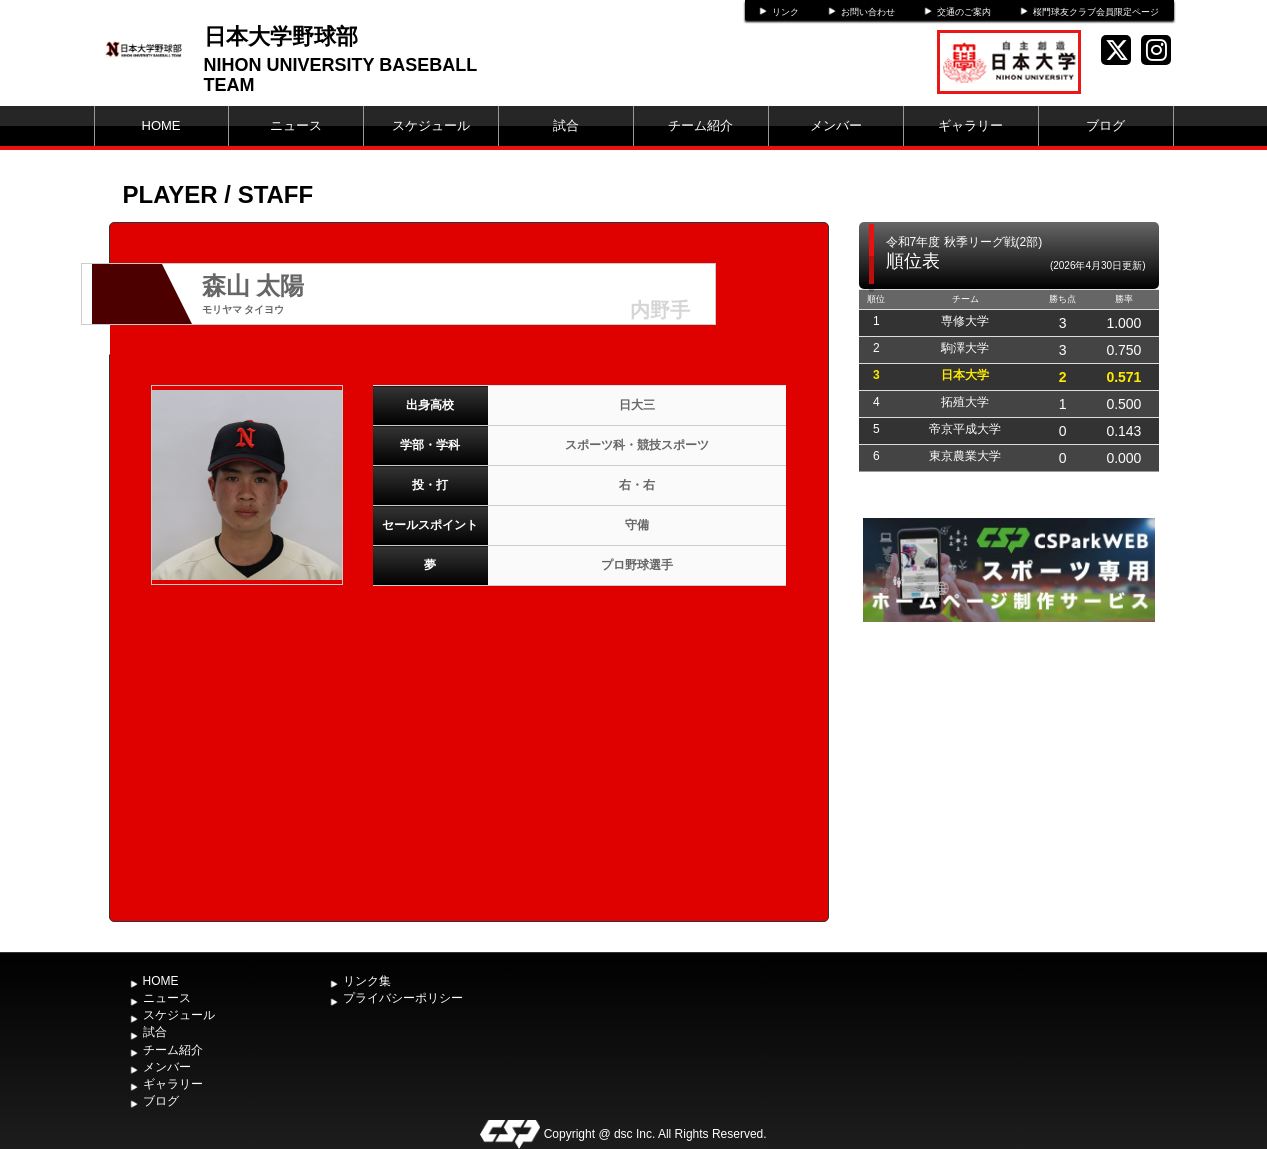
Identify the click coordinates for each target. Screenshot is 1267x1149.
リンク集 (367, 981)
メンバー (836, 125)
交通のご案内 (964, 12)
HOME (161, 125)
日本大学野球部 (281, 36)
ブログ (1105, 125)
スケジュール (431, 125)
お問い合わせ (868, 12)
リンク (785, 12)
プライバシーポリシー (403, 998)
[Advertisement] (1009, 777)
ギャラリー (970, 125)
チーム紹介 (700, 125)
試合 (566, 125)
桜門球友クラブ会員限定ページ (1096, 12)
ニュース (296, 125)
